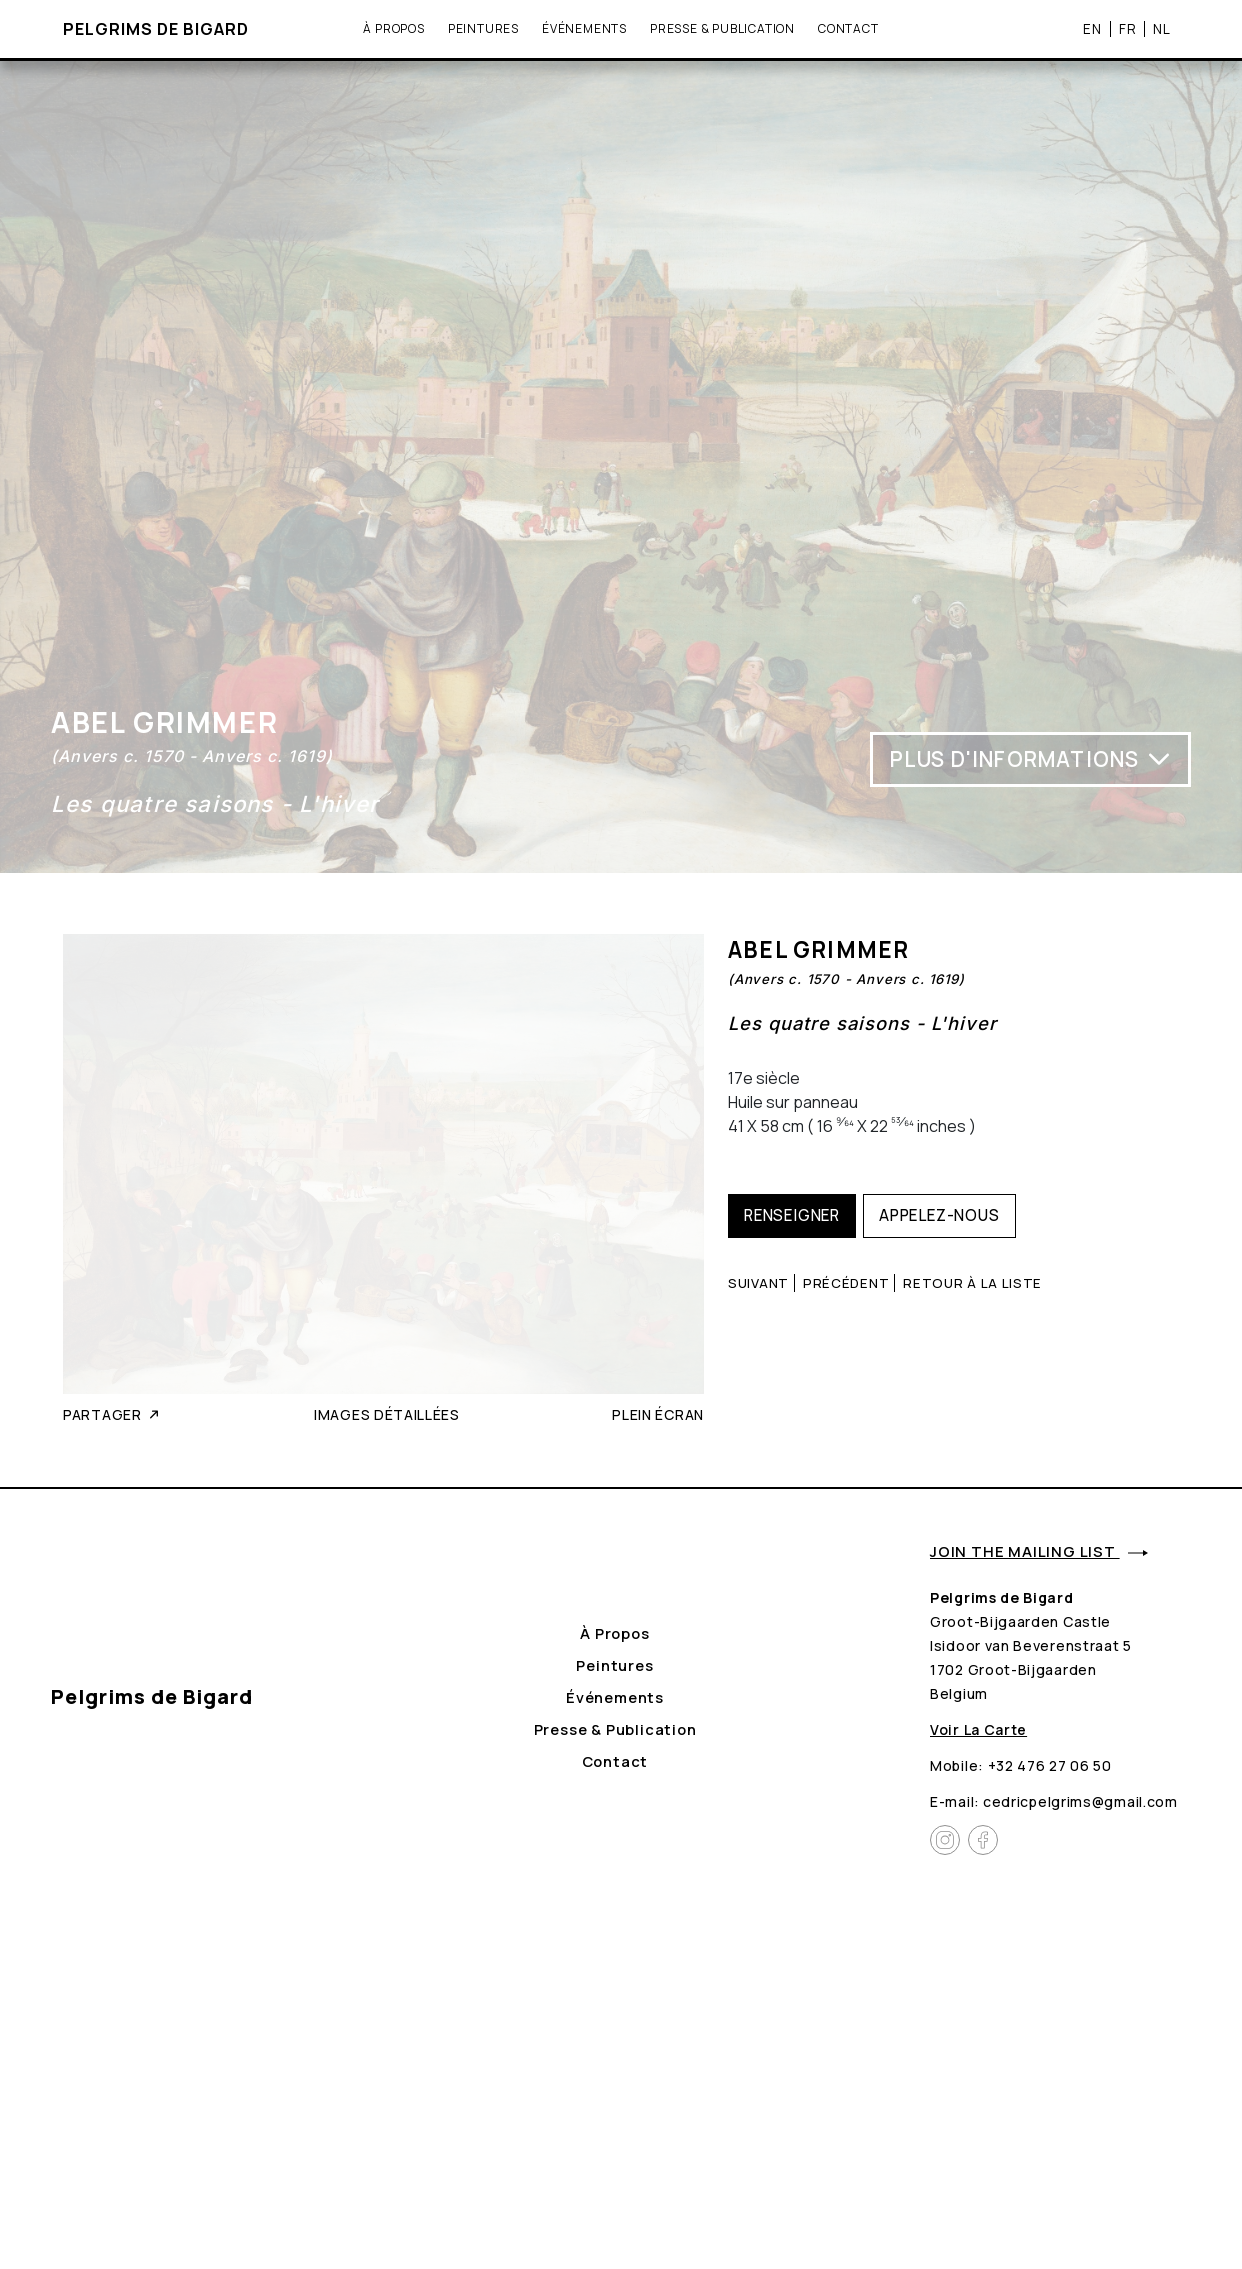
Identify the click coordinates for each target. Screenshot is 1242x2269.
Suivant (758, 1283)
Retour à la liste (972, 1283)
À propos (393, 28)
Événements (584, 28)
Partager (112, 1414)
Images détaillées (387, 1414)
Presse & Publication (722, 28)
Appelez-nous (939, 1215)
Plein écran (658, 1414)
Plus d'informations (1031, 759)
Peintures (483, 28)
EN (1092, 29)
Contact (848, 28)
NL (1162, 29)
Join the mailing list (1039, 1551)
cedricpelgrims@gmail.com (1080, 1801)
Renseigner (792, 1215)
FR (1128, 29)
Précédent (846, 1283)
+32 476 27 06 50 (1050, 1765)
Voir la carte (978, 1729)
